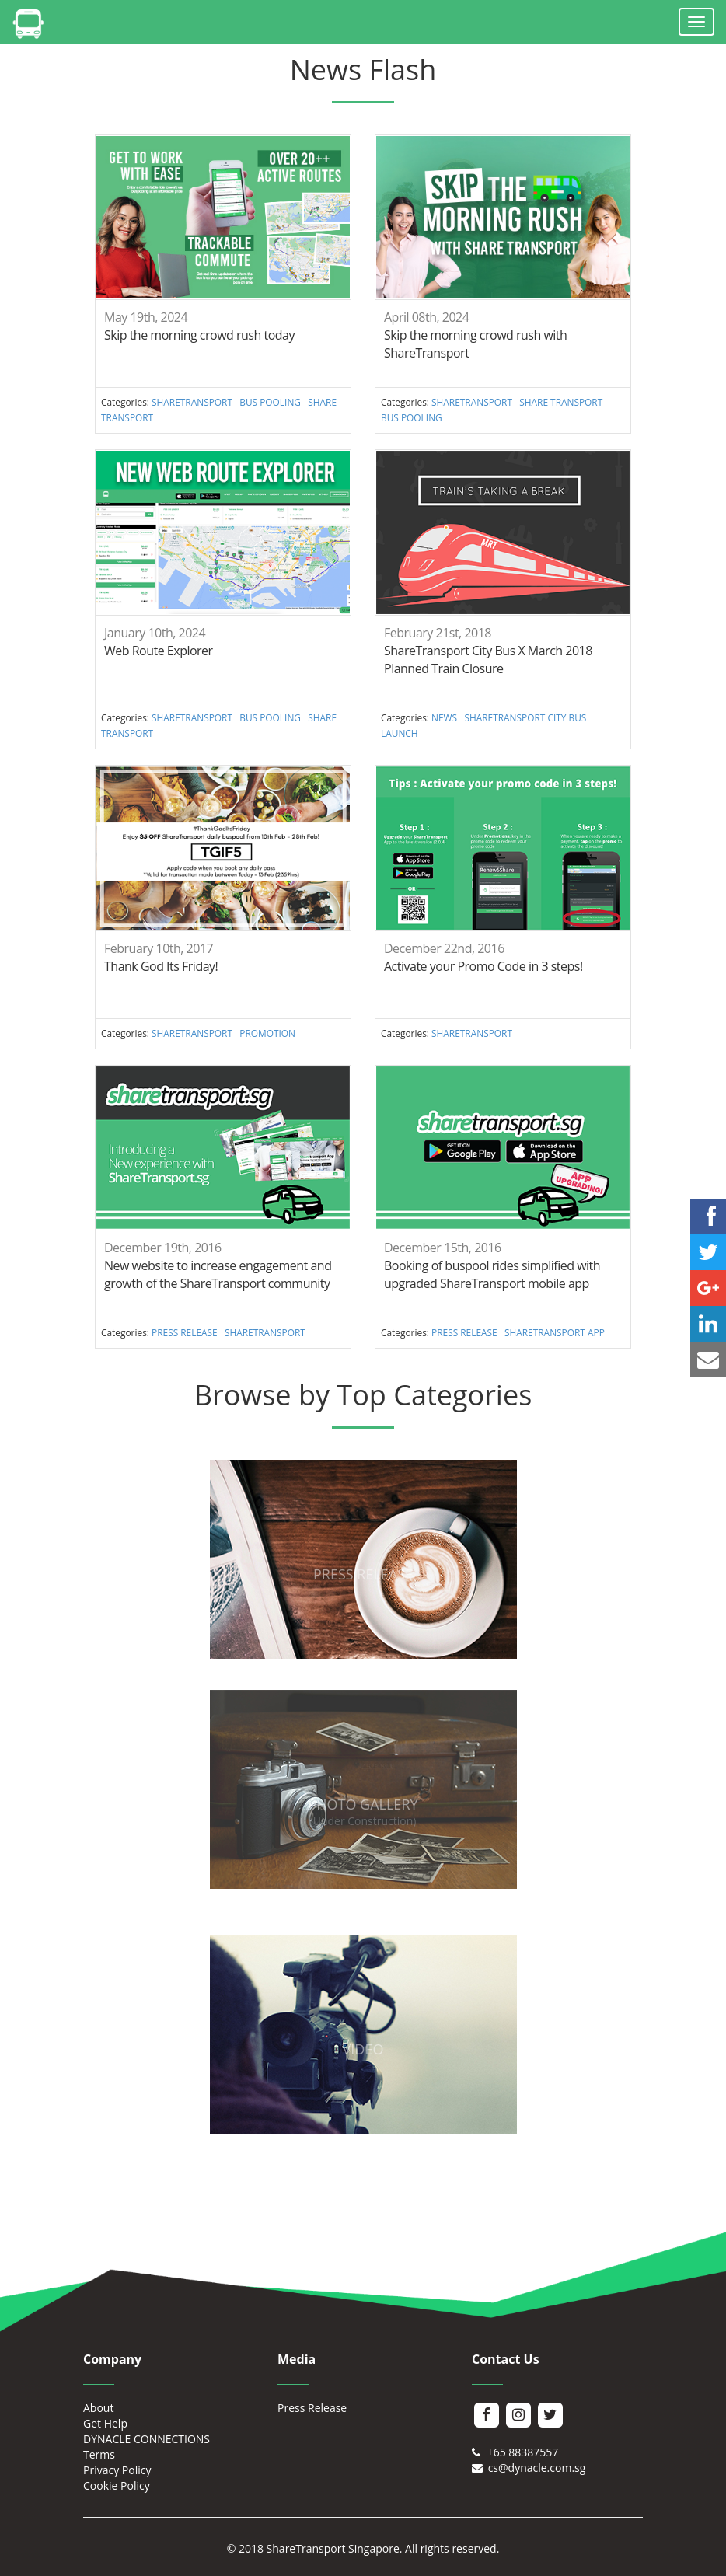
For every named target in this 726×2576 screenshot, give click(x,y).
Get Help (105, 2423)
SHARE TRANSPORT (560, 402)
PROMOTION (267, 1033)
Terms (99, 2454)
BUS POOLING (270, 402)
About (98, 2407)
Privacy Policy (117, 2470)
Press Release (312, 2407)
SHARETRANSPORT (192, 402)
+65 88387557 (515, 2452)
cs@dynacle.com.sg (528, 2467)
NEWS (444, 717)
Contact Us (505, 2359)
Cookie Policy (116, 2485)
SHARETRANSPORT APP (554, 1332)
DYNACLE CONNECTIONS (146, 2438)
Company (112, 2359)
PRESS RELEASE (185, 1332)
